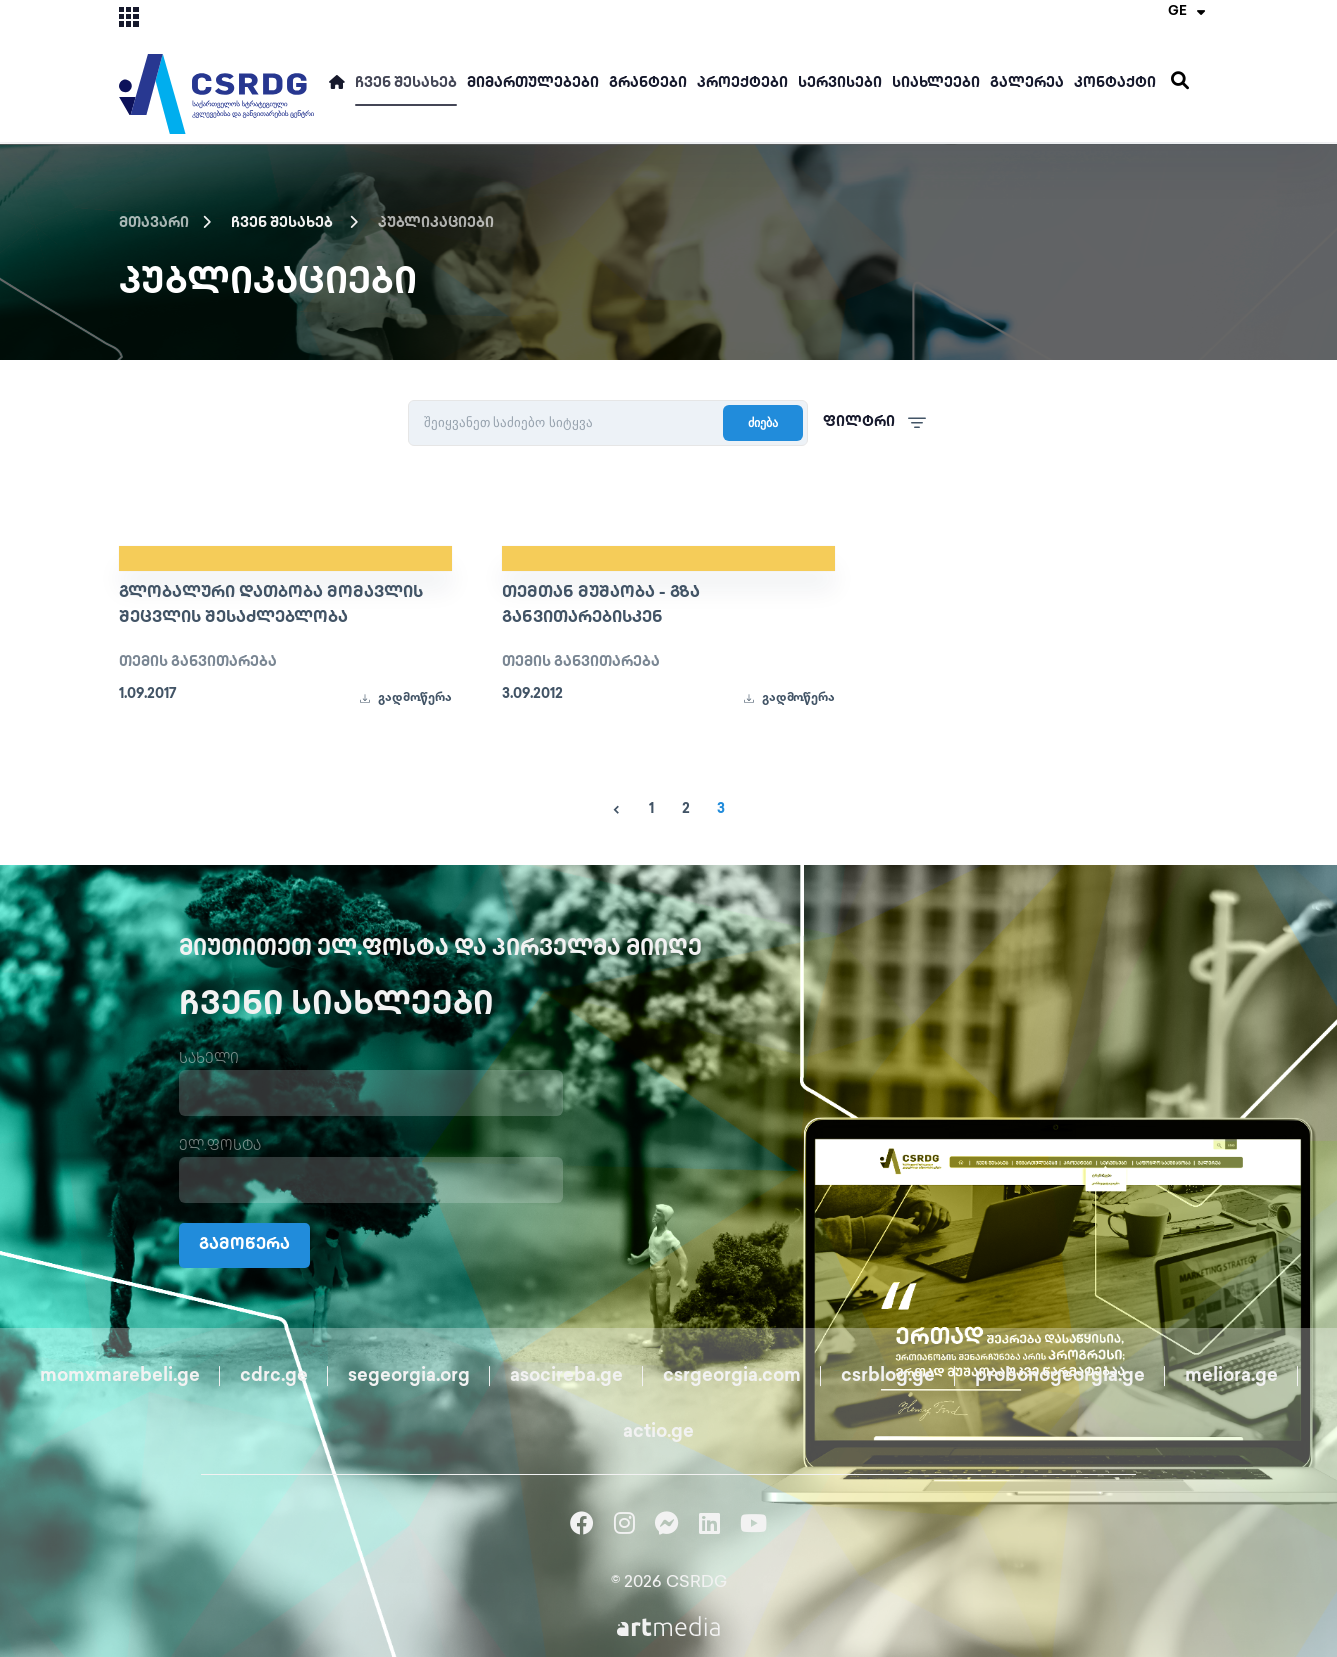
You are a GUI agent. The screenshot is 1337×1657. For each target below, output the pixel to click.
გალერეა (1027, 83)
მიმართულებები (533, 83)
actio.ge (658, 1432)
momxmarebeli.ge (120, 1376)
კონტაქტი (1115, 83)
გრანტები (648, 83)
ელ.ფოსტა (220, 1146)
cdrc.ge (274, 1376)
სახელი (209, 1059)
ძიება (763, 423)
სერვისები (840, 83)
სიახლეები (936, 83)
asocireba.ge (566, 1376)
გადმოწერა (405, 698)
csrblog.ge (888, 1376)
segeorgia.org (409, 1376)
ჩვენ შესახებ (406, 83)
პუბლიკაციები (436, 223)
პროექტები (742, 83)
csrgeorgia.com (732, 1376)
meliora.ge (1231, 1376)
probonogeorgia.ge (1060, 1376)
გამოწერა (244, 1245)
